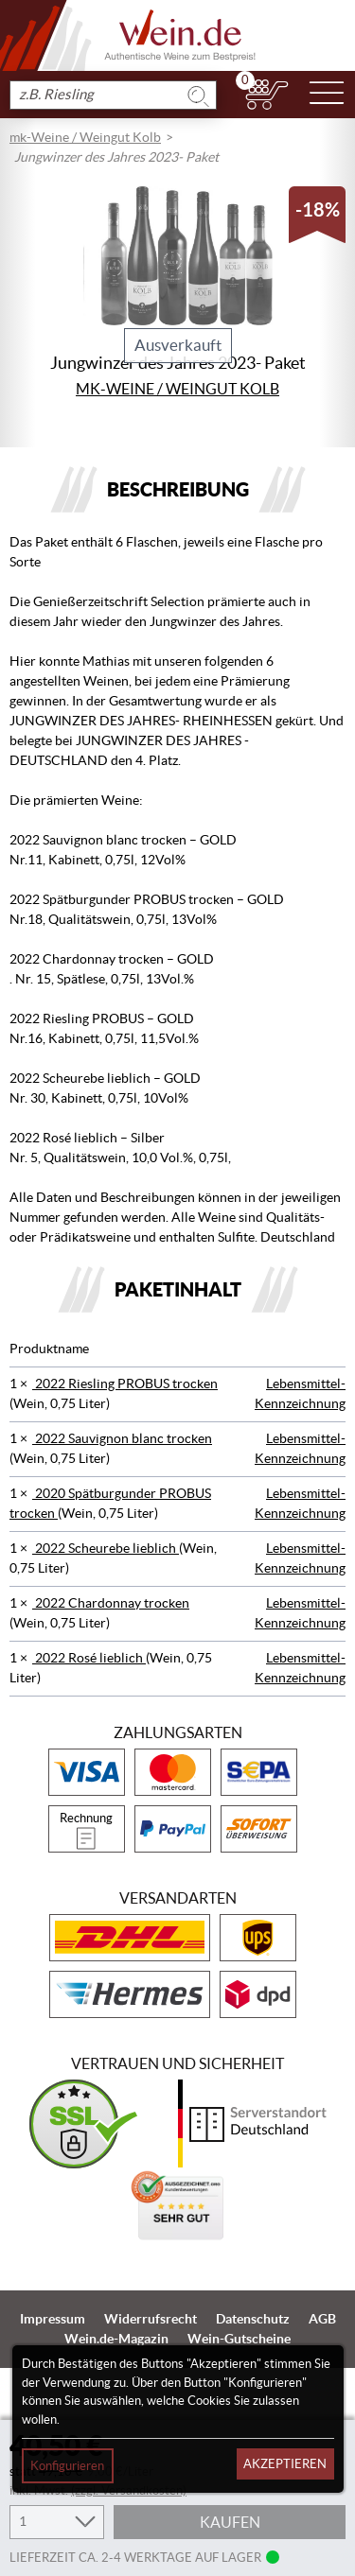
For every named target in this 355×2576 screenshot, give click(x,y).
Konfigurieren (67, 2466)
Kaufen (230, 2522)
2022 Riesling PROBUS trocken (125, 1383)
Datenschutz (253, 2318)
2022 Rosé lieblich (89, 1657)
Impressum (52, 2318)
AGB (322, 2318)
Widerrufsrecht (150, 2318)
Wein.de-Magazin (116, 2338)
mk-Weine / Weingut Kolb (85, 137)
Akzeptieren (285, 2464)
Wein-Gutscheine (239, 2338)
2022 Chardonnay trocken (110, 1602)
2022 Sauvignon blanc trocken (122, 1438)
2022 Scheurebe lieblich (105, 1548)
